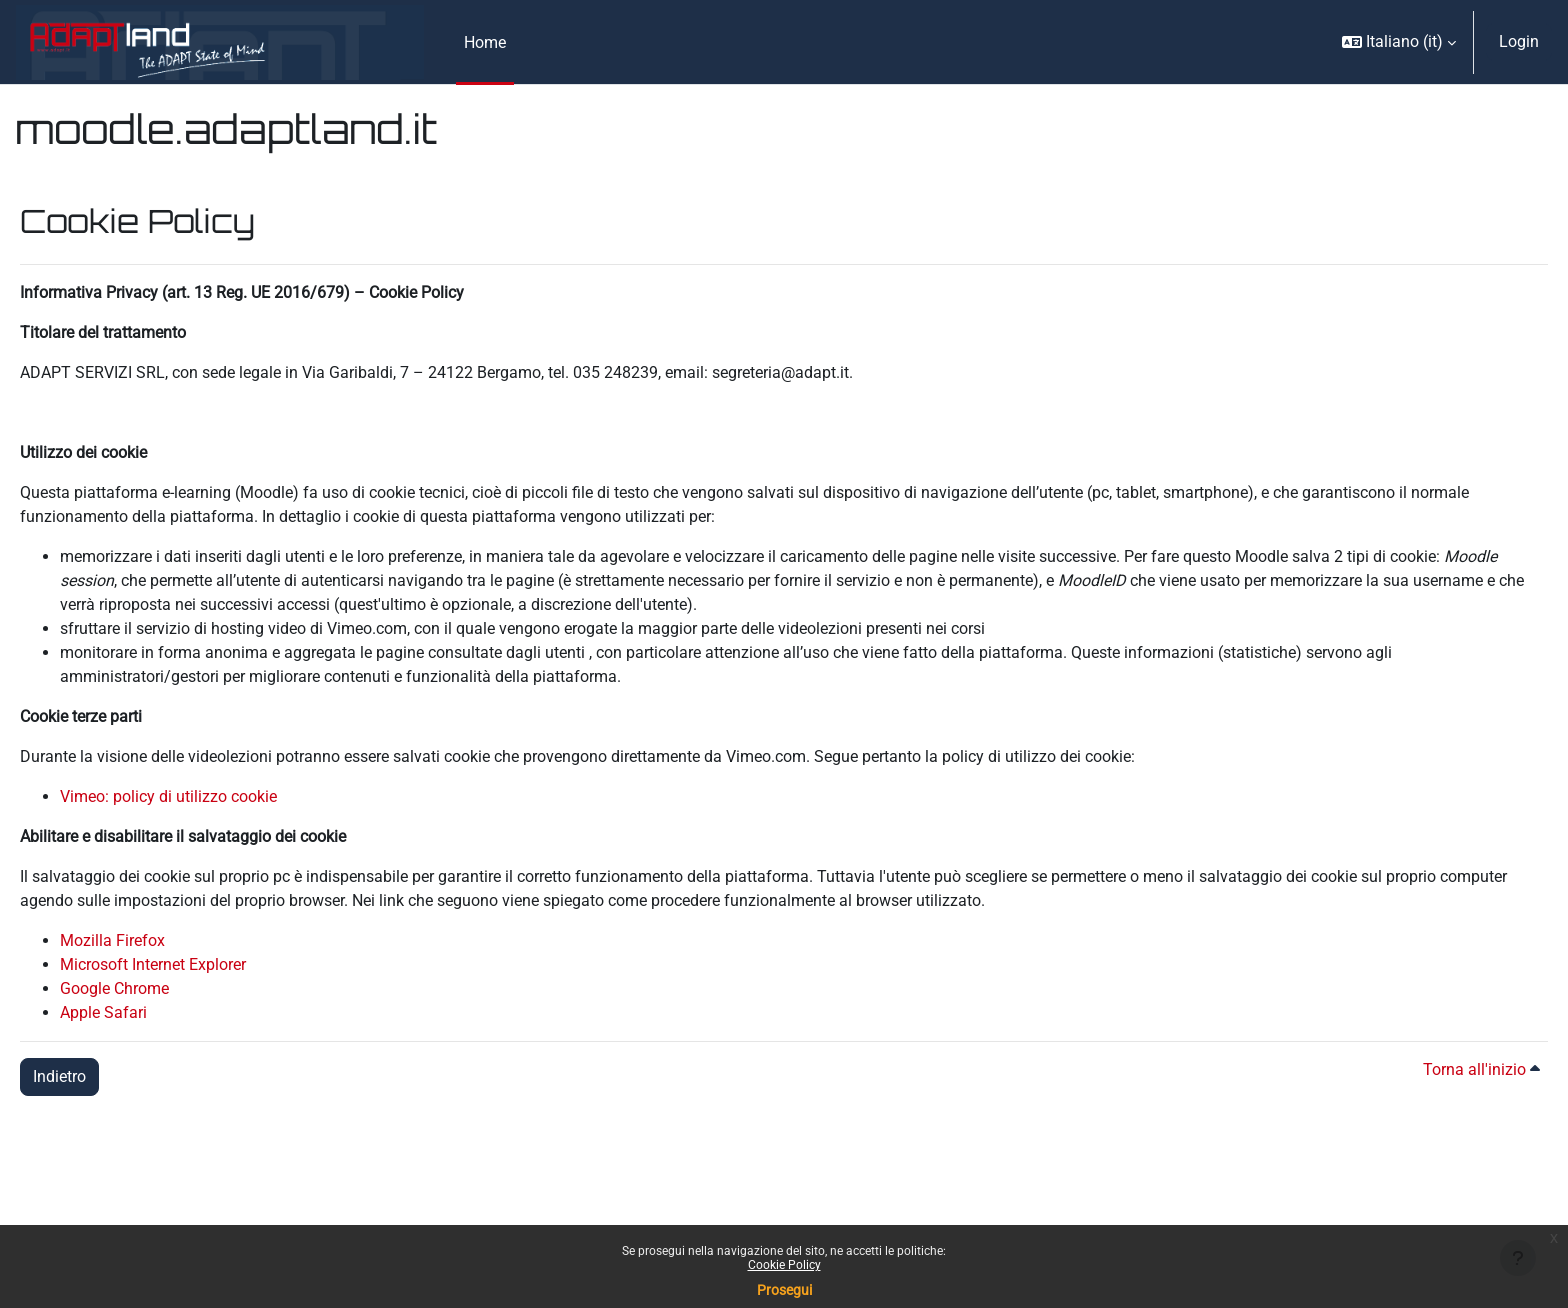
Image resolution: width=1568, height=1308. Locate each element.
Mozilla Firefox (112, 940)
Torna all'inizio (1481, 1069)
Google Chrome (114, 988)
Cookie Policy (784, 1265)
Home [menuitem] (485, 42)
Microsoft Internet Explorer (153, 964)
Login (1519, 41)
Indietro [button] (59, 1076)
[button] (1399, 42)
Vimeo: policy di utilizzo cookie (168, 796)
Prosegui (784, 1290)
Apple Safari (103, 1012)
